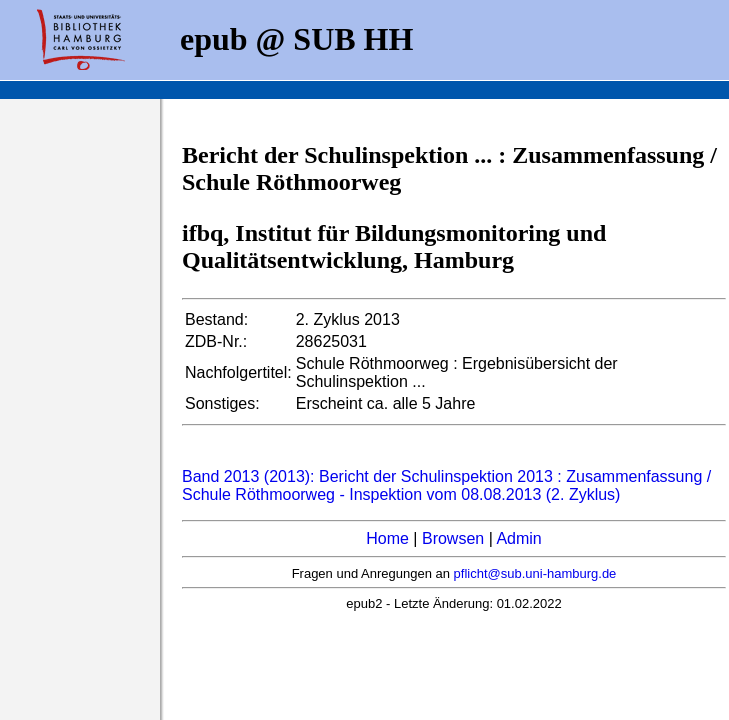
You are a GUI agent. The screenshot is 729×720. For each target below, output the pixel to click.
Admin (518, 538)
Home (387, 538)
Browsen (453, 538)
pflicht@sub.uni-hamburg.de (535, 573)
